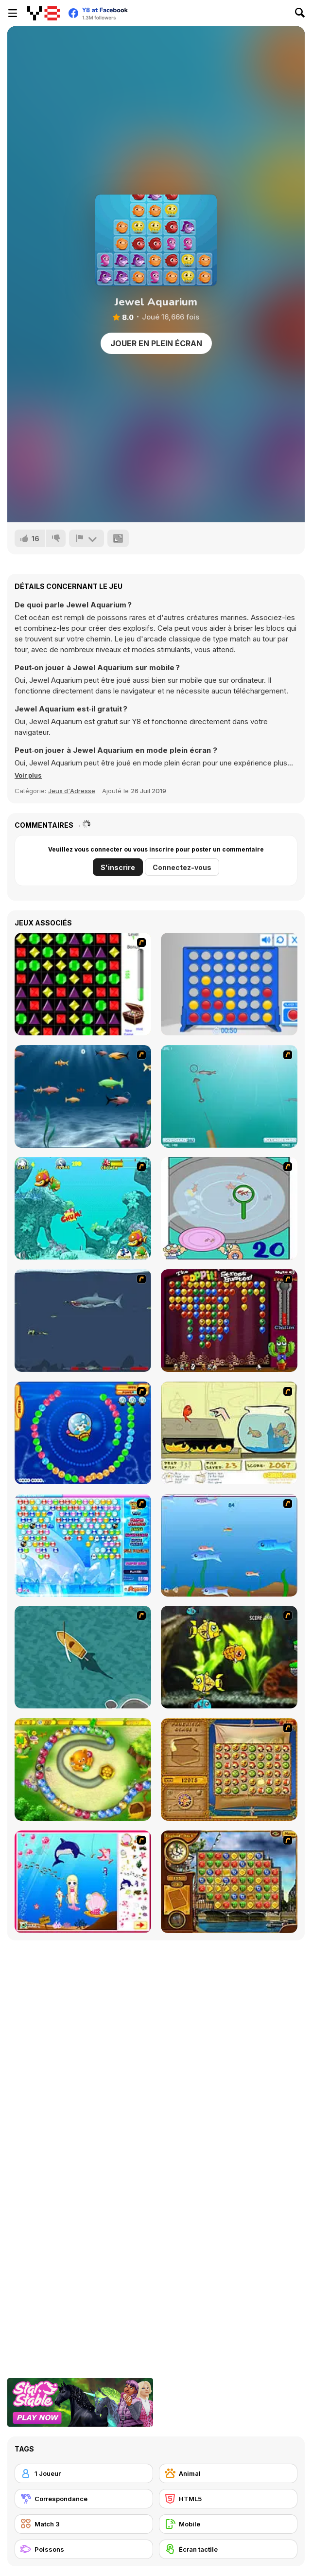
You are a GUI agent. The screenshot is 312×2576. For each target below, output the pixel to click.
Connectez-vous (182, 867)
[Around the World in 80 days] (229, 1881)
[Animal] (228, 2473)
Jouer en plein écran (156, 343)
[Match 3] (84, 2524)
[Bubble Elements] (83, 1545)
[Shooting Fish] (229, 1096)
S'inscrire (118, 867)
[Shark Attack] (83, 1657)
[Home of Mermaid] (83, 1881)
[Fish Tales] (83, 1208)
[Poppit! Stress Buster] (229, 1320)
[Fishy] (229, 1545)
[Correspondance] (84, 2498)
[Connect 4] (229, 984)
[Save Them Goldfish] (229, 1433)
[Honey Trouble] (83, 1769)
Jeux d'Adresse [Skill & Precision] (71, 791)
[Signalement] (86, 538)
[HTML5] (228, 2498)
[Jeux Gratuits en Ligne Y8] (43, 13)
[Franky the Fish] (83, 1096)
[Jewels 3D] (83, 984)
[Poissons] (84, 2549)
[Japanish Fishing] (229, 1208)
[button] (28, 775)
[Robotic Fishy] (229, 1657)
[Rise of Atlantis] (229, 1769)
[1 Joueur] (84, 2473)
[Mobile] (228, 2524)
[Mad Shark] (83, 1320)
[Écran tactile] (228, 2549)
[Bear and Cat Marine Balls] (83, 1433)
